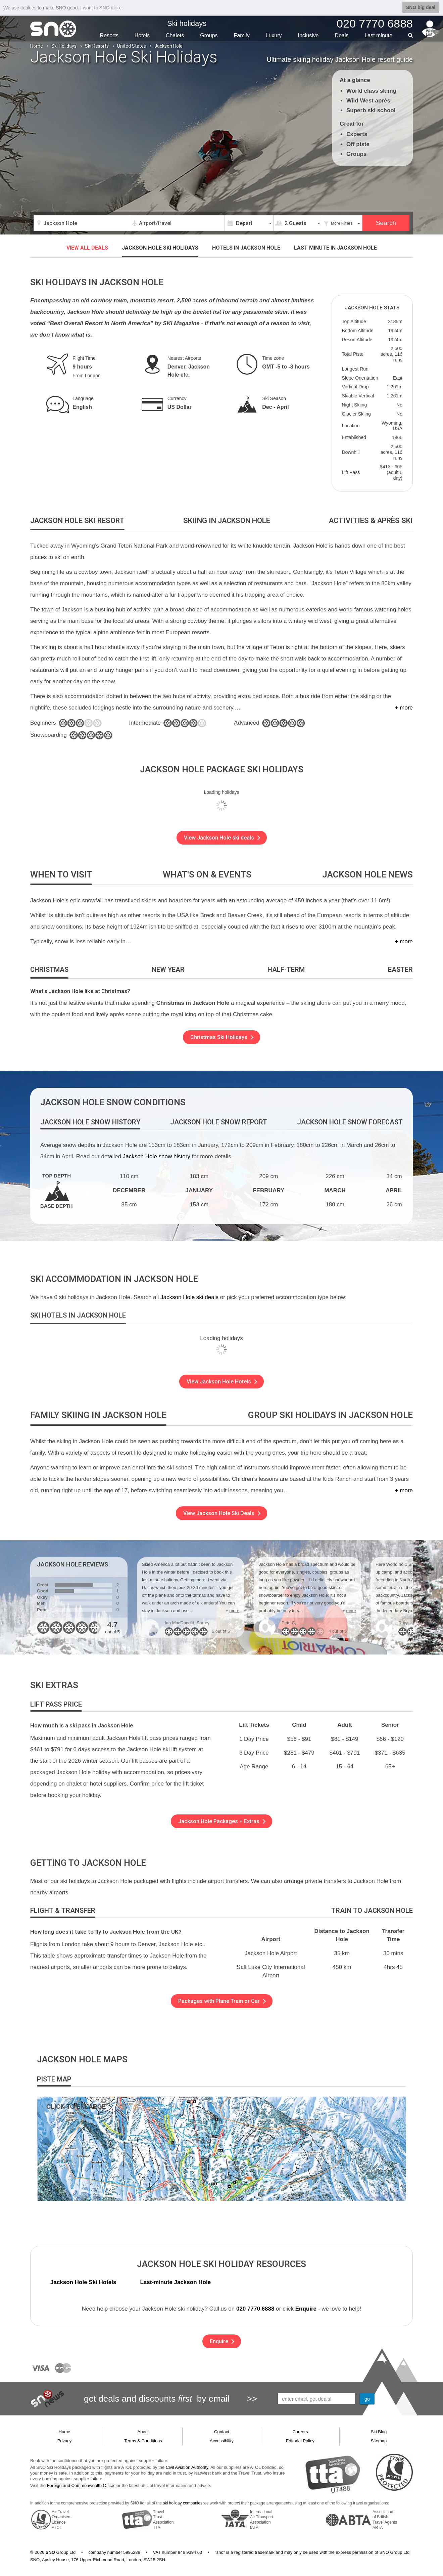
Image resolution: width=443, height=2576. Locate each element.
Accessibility (222, 2440)
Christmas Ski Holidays (221, 1037)
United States (131, 46)
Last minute (335, 248)
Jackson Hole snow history (156, 1156)
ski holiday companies (182, 2503)
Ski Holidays (64, 46)
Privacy (64, 2440)
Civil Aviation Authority (187, 2467)
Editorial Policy (300, 2440)
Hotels (142, 35)
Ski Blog (379, 2431)
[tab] (77, 521)
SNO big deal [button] (420, 7)
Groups (208, 35)
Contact (221, 2431)
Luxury (274, 35)
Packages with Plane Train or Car (222, 2001)
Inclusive (308, 35)
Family (242, 35)
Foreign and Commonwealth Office (80, 2485)
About (143, 2431)
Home (36, 46)
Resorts (109, 35)
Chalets (175, 35)
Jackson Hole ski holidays (160, 248)
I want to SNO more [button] (100, 7)
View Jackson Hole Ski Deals (221, 1513)
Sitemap (379, 2440)
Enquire (305, 2309)
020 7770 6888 (255, 2309)
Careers (300, 2431)
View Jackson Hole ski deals (222, 837)
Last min (378, 35)
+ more (404, 707)
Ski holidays (186, 23)
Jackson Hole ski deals (189, 1297)
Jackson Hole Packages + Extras (221, 1821)
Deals (342, 35)
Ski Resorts (97, 46)
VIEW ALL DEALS (87, 248)
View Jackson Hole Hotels (222, 1381)
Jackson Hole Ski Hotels (83, 2282)
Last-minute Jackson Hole (175, 2282)
